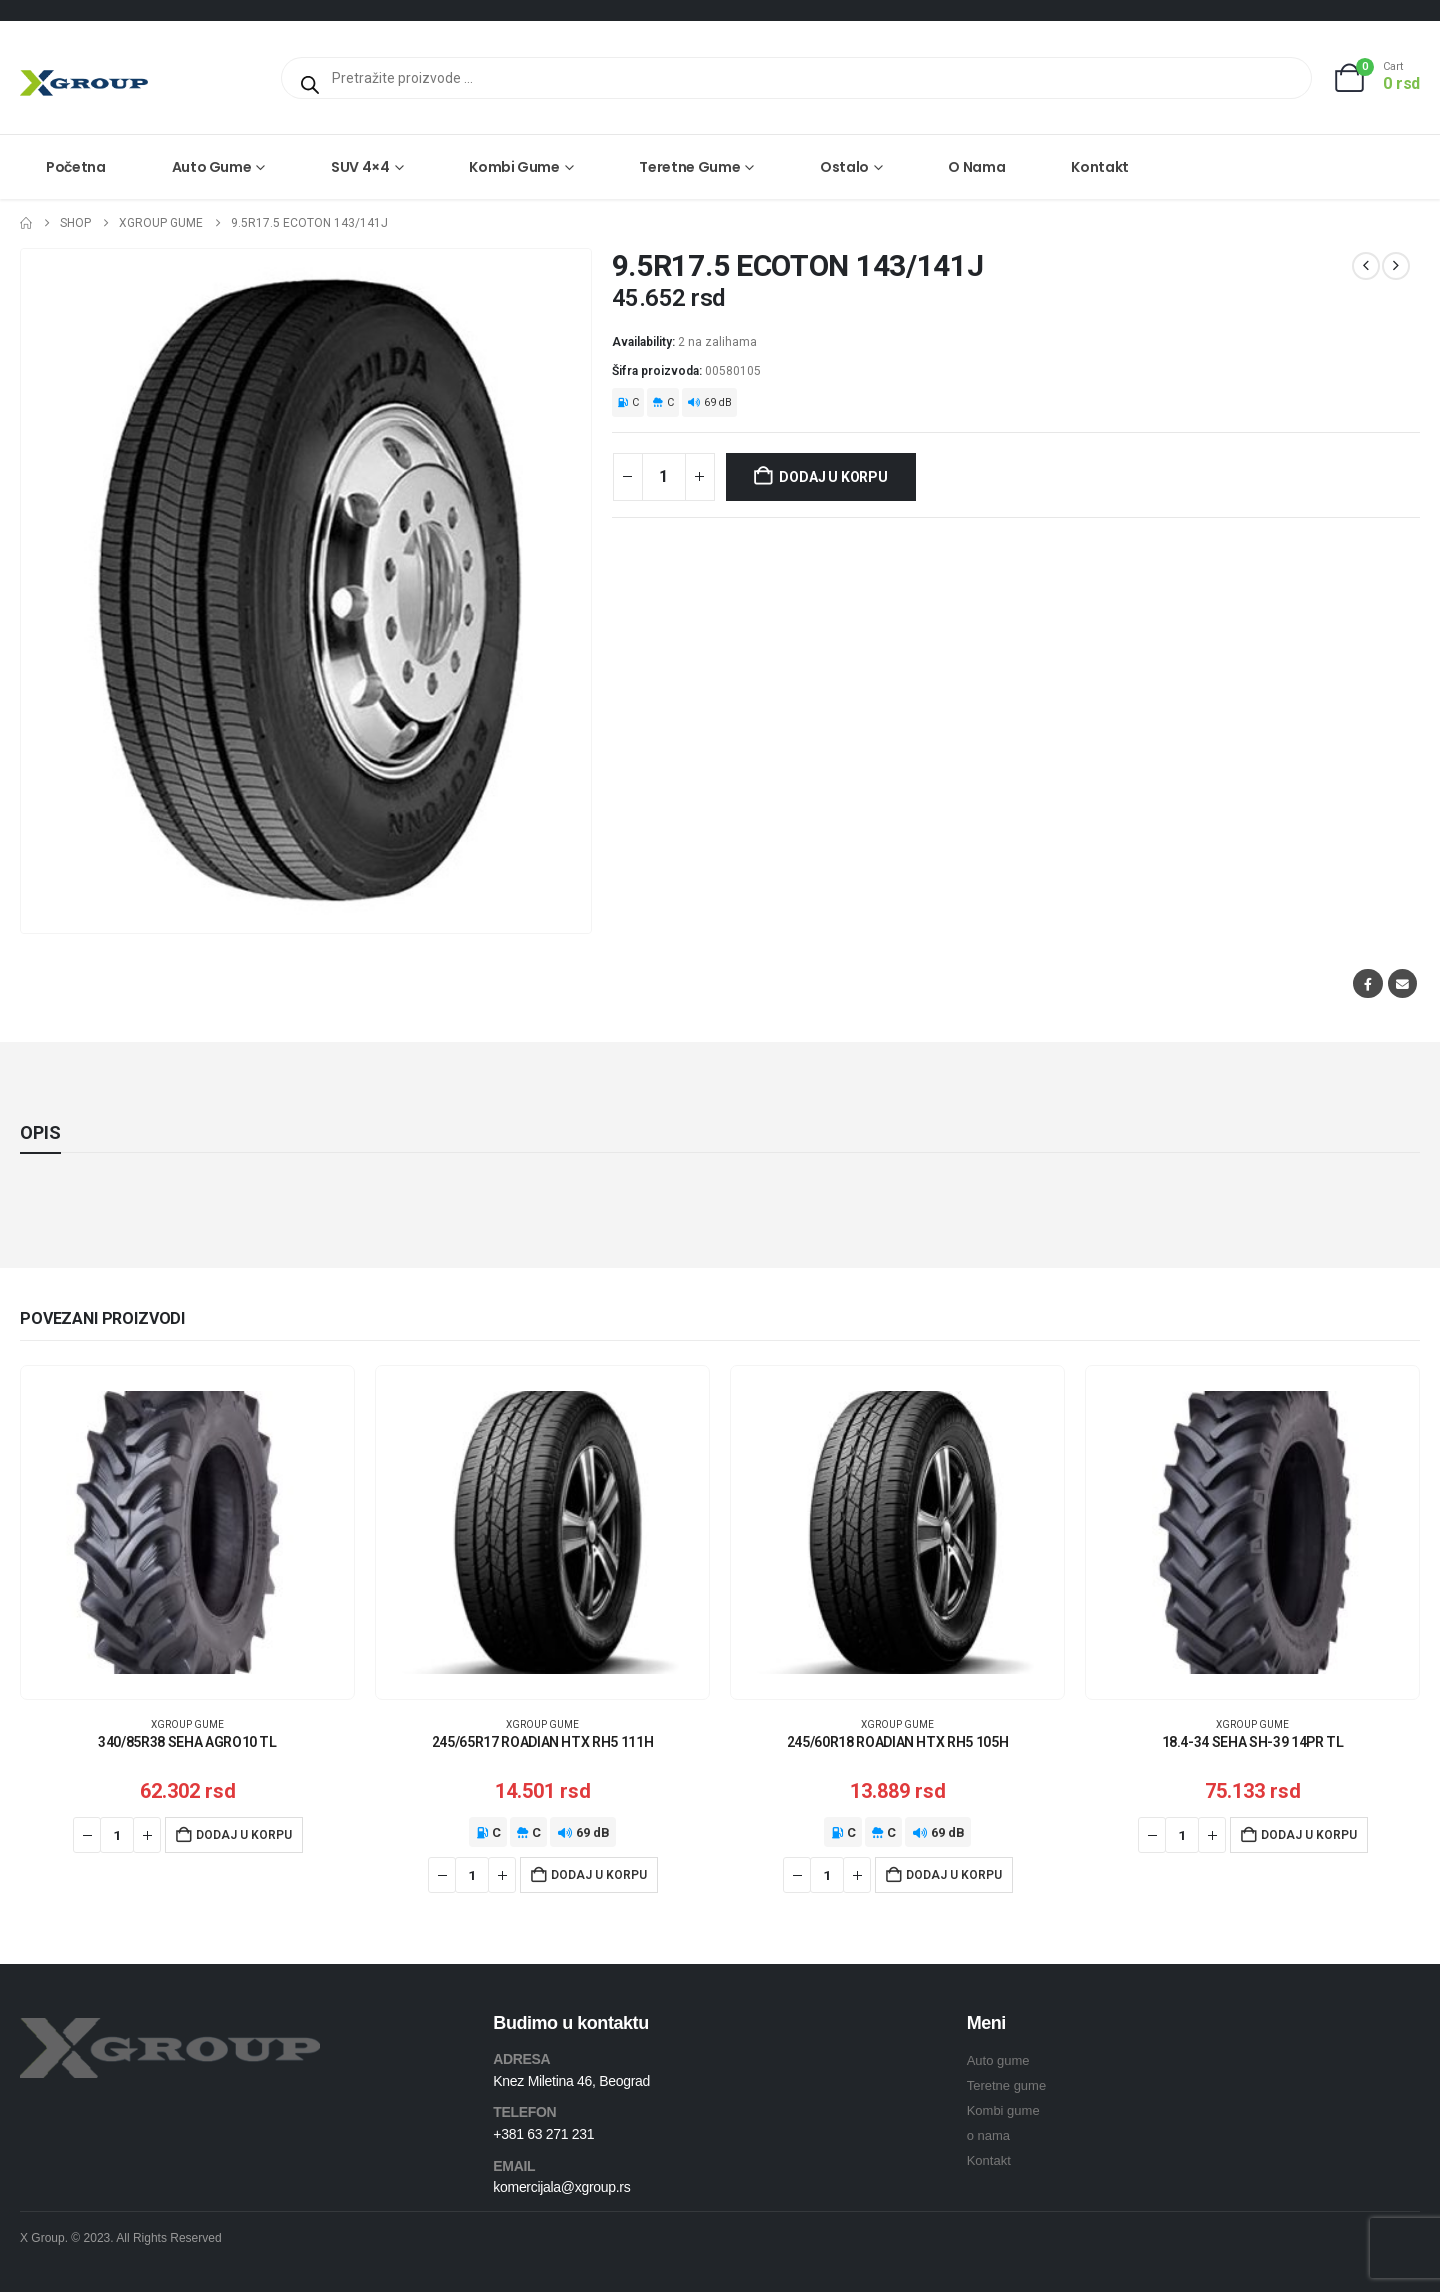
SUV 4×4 (360, 167)
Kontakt (1100, 167)
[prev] (1366, 266)
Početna (76, 167)
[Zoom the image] (170, 2029)
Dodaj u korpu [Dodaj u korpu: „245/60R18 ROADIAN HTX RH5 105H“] (954, 1875)
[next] (1396, 266)
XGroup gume (187, 1724)
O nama (976, 167)
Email (1402, 983)
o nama (988, 2135)
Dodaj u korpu (833, 477)
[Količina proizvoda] (664, 477)
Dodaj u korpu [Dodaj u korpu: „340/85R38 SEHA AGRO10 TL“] (244, 1835)
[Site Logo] (84, 82)
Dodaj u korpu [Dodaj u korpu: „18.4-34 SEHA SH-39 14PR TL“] (1309, 1835)
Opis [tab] (40, 1132)
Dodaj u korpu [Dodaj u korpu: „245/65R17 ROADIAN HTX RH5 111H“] (599, 1875)
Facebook (1367, 983)
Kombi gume (514, 167)
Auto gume (212, 167)
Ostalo (844, 167)
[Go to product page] (187, 1532)
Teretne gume (689, 167)
